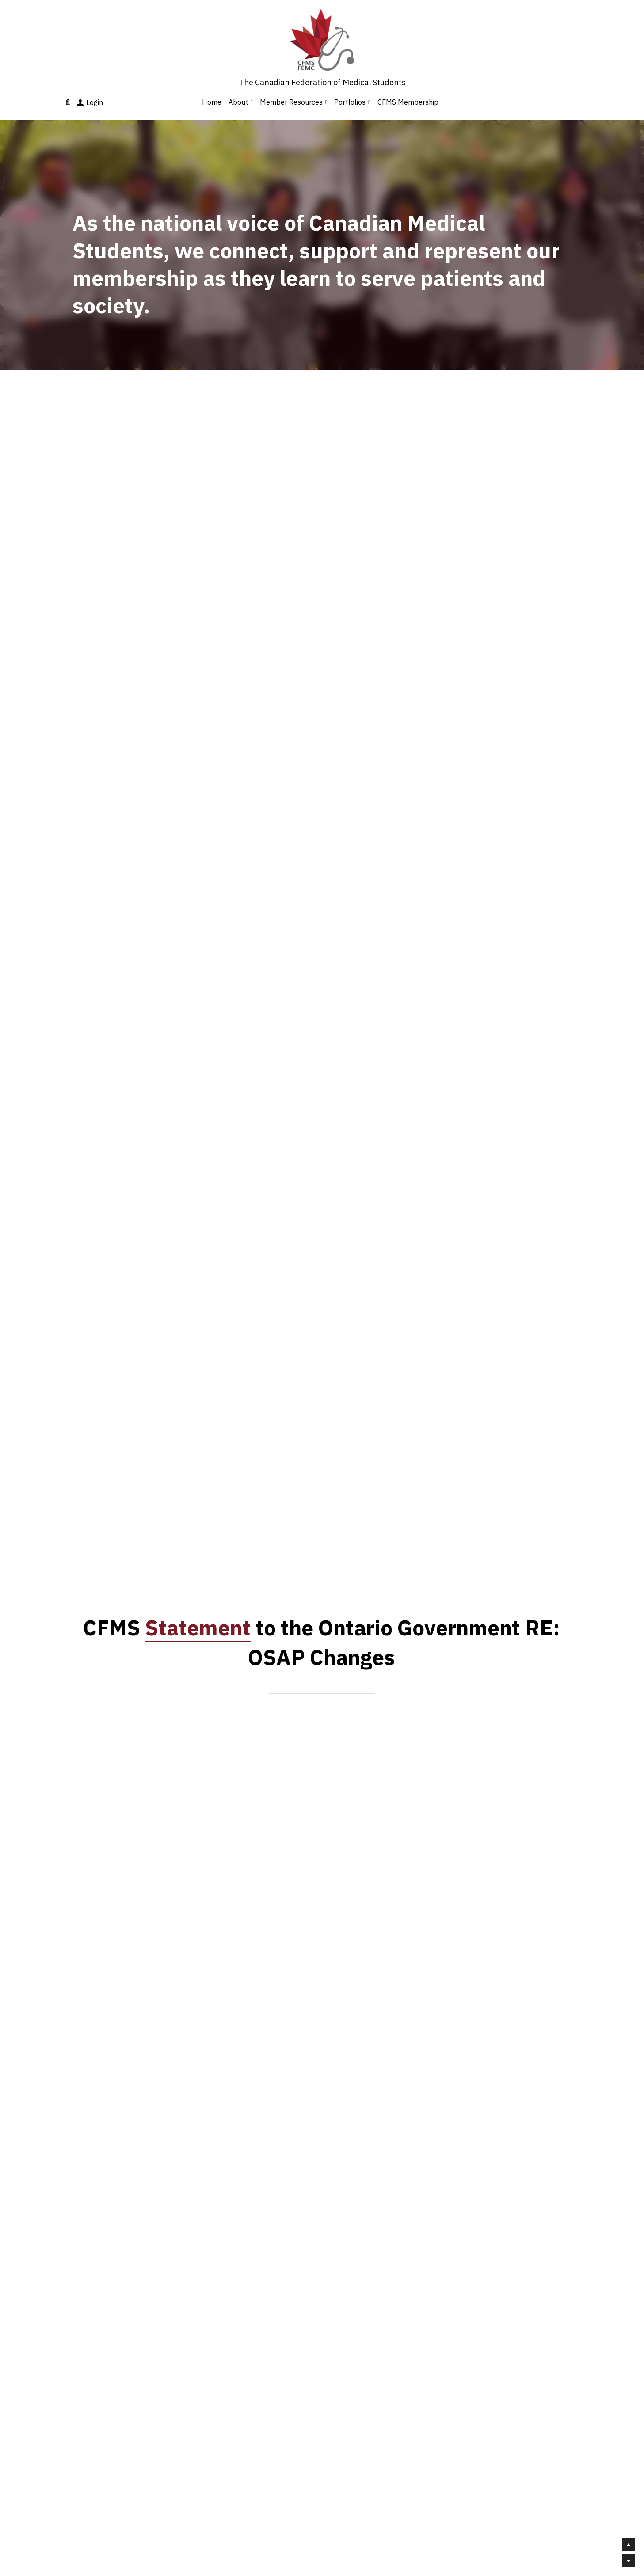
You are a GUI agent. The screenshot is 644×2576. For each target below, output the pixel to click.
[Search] (68, 102)
